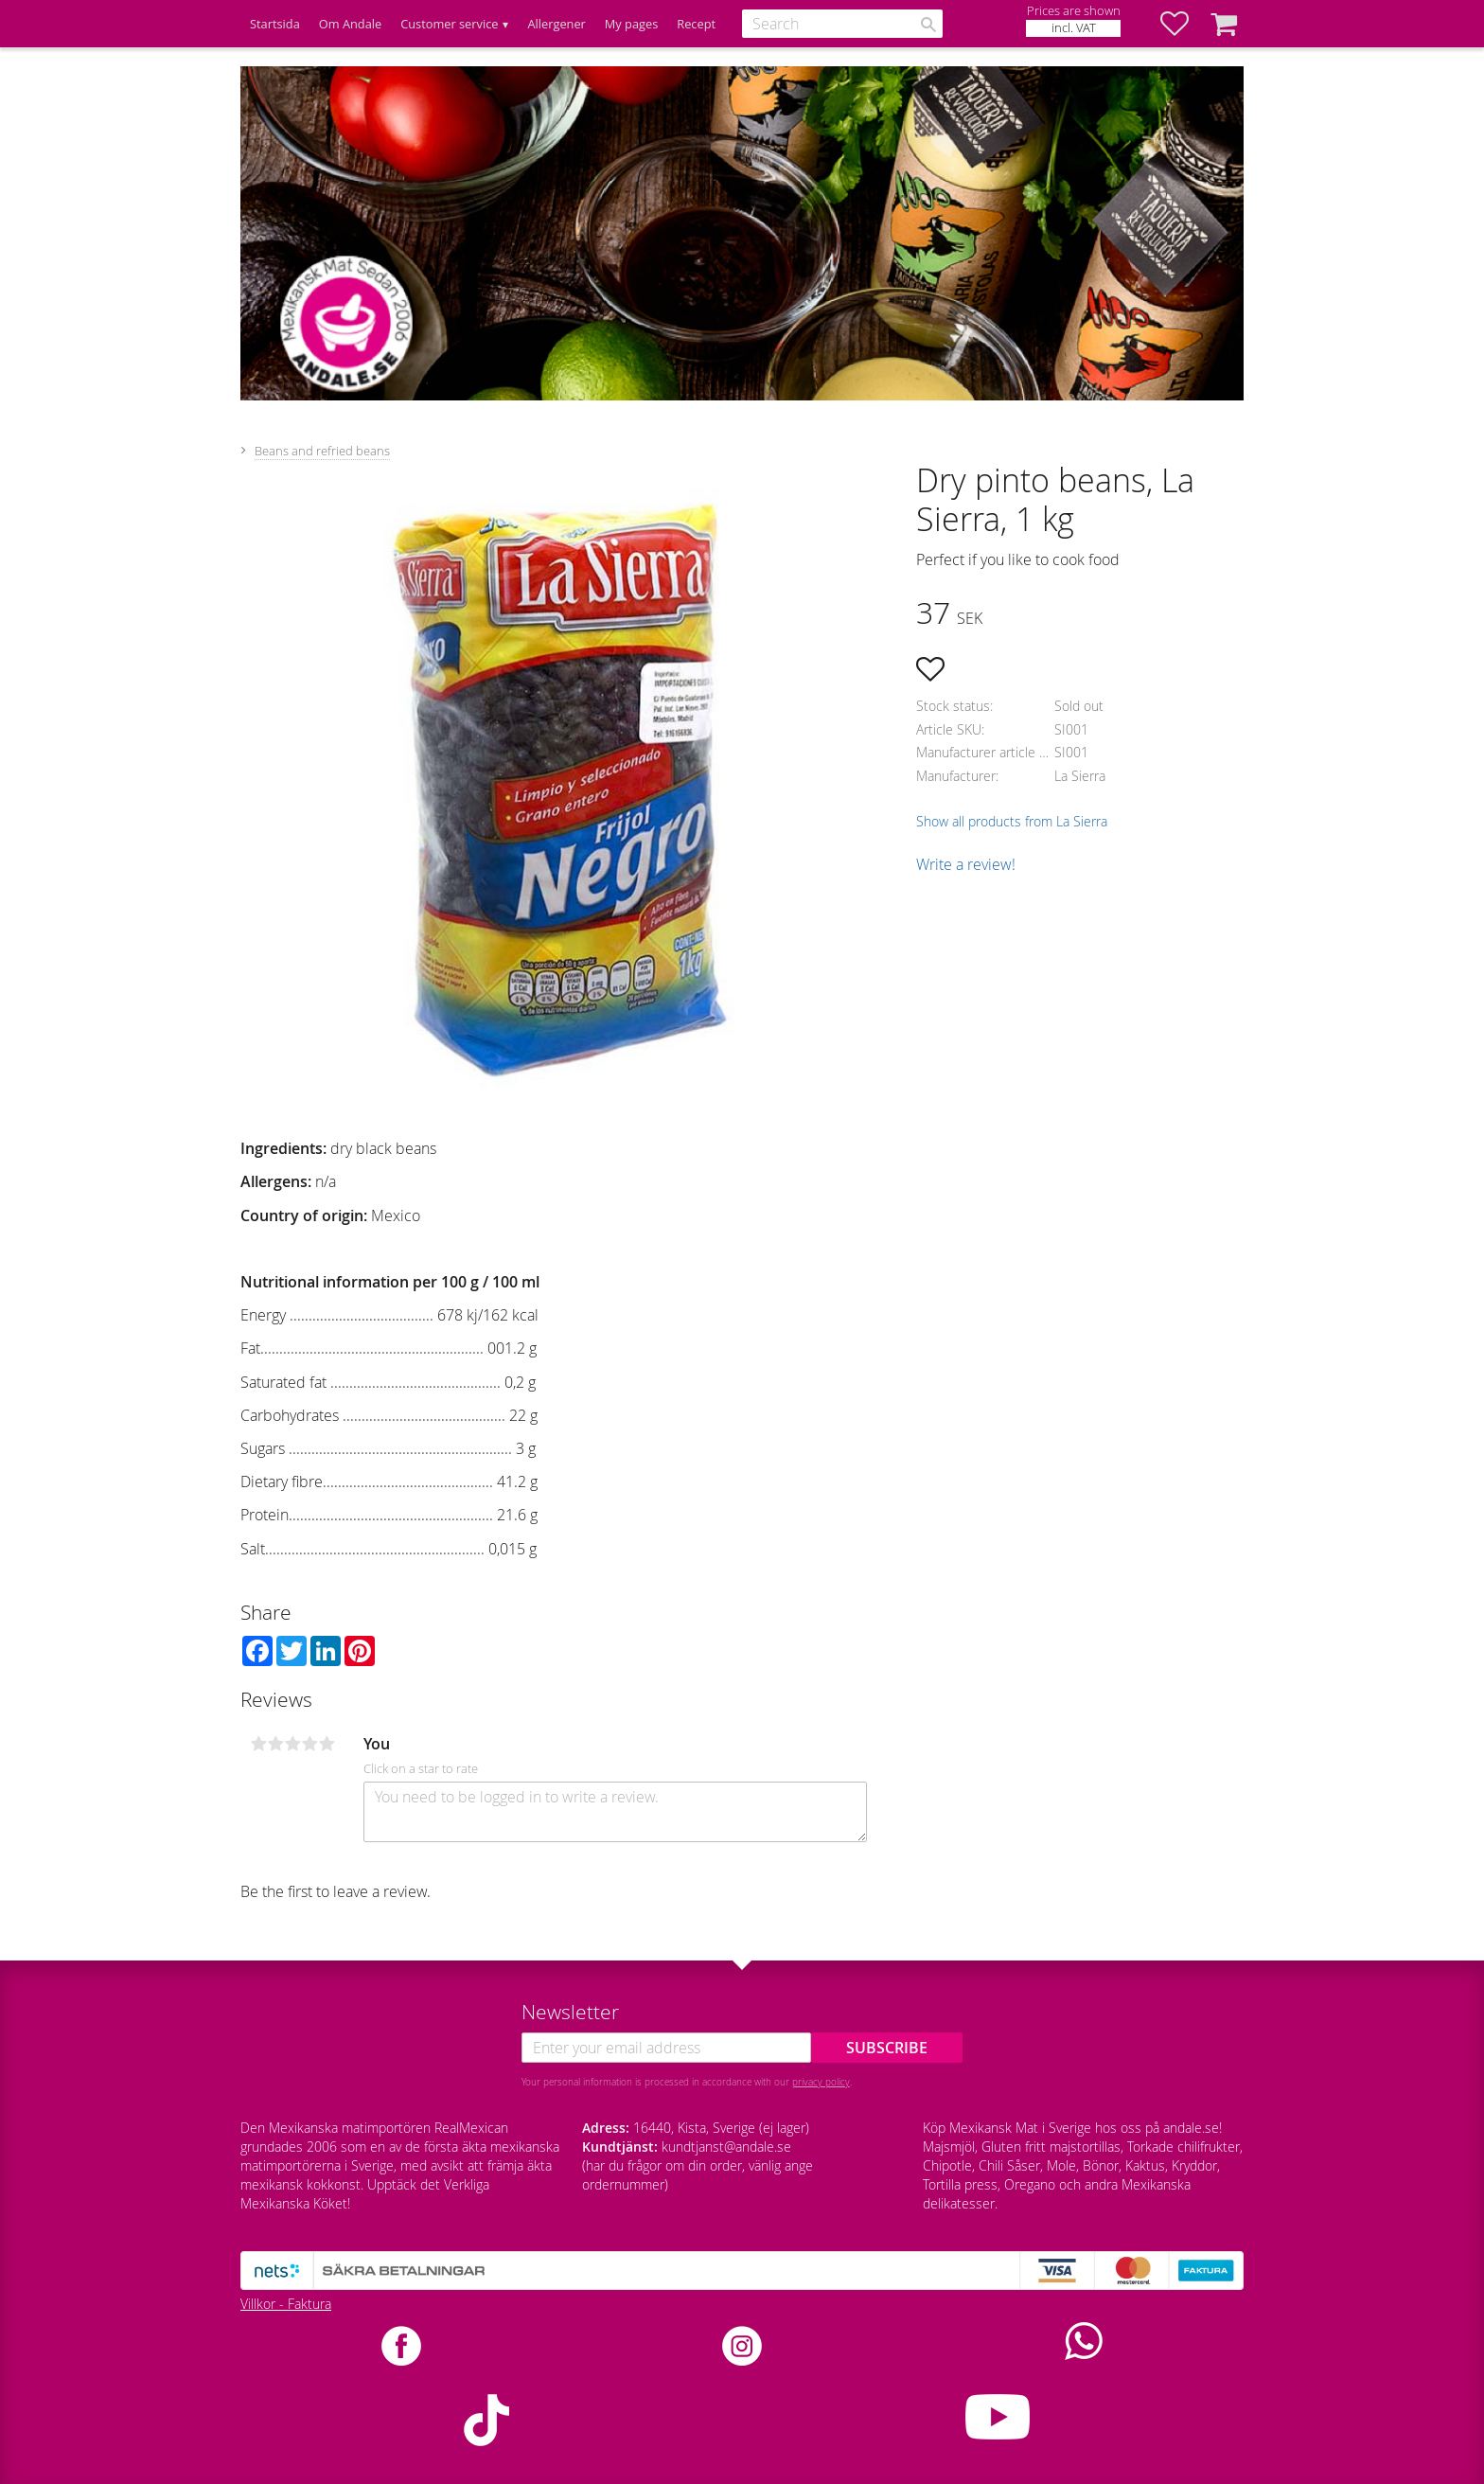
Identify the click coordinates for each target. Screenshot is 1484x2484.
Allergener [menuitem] (556, 23)
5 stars (326, 1743)
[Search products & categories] (842, 23)
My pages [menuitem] (631, 23)
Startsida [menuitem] (275, 23)
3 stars (292, 1743)
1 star (258, 1743)
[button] (1184, 23)
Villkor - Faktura (285, 2304)
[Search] (928, 24)
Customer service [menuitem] (449, 23)
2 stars (275, 1743)
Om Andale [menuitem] (350, 23)
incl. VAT (1073, 28)
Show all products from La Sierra (1011, 821)
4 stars (309, 1743)
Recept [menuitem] (696, 23)
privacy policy (821, 2081)
